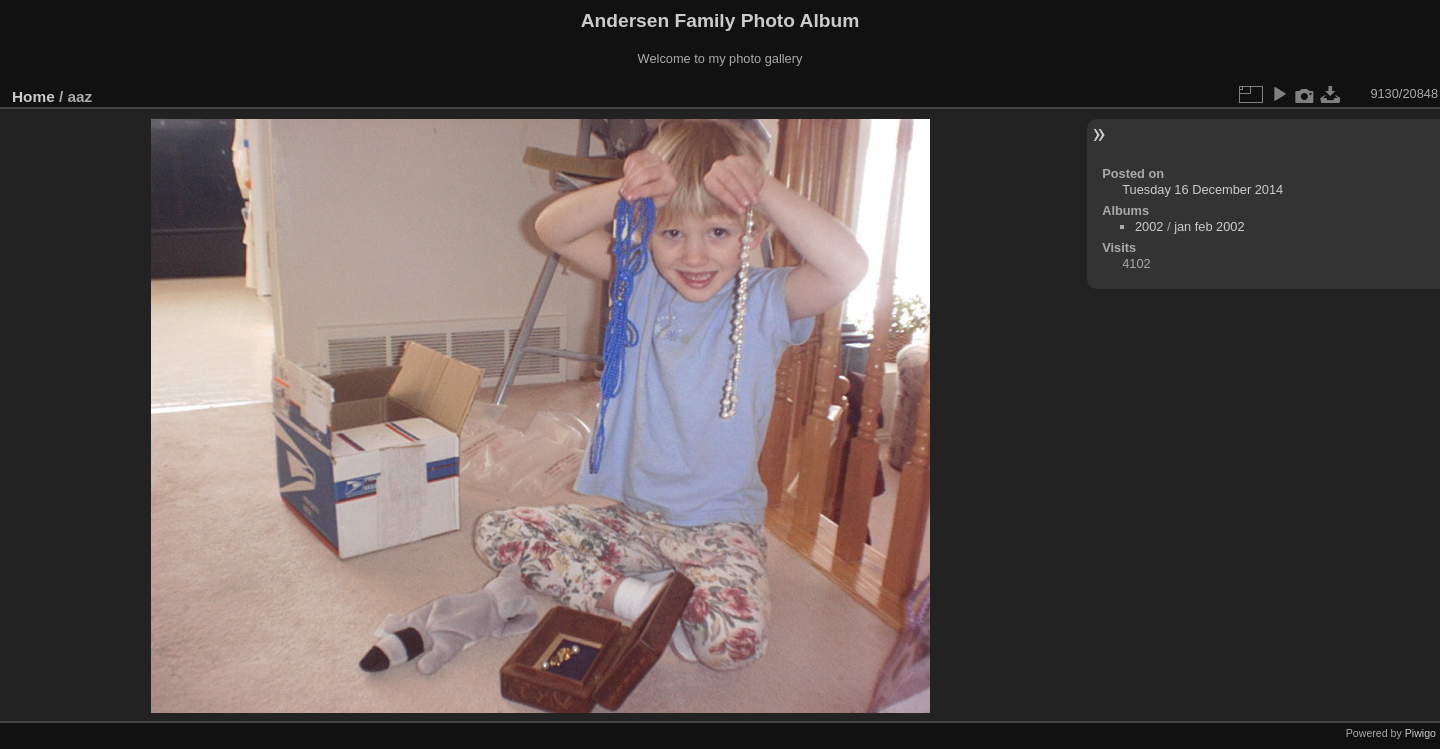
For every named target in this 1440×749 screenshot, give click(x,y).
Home (33, 96)
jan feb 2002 (1209, 226)
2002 (1149, 226)
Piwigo (1420, 733)
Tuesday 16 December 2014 (1202, 189)
